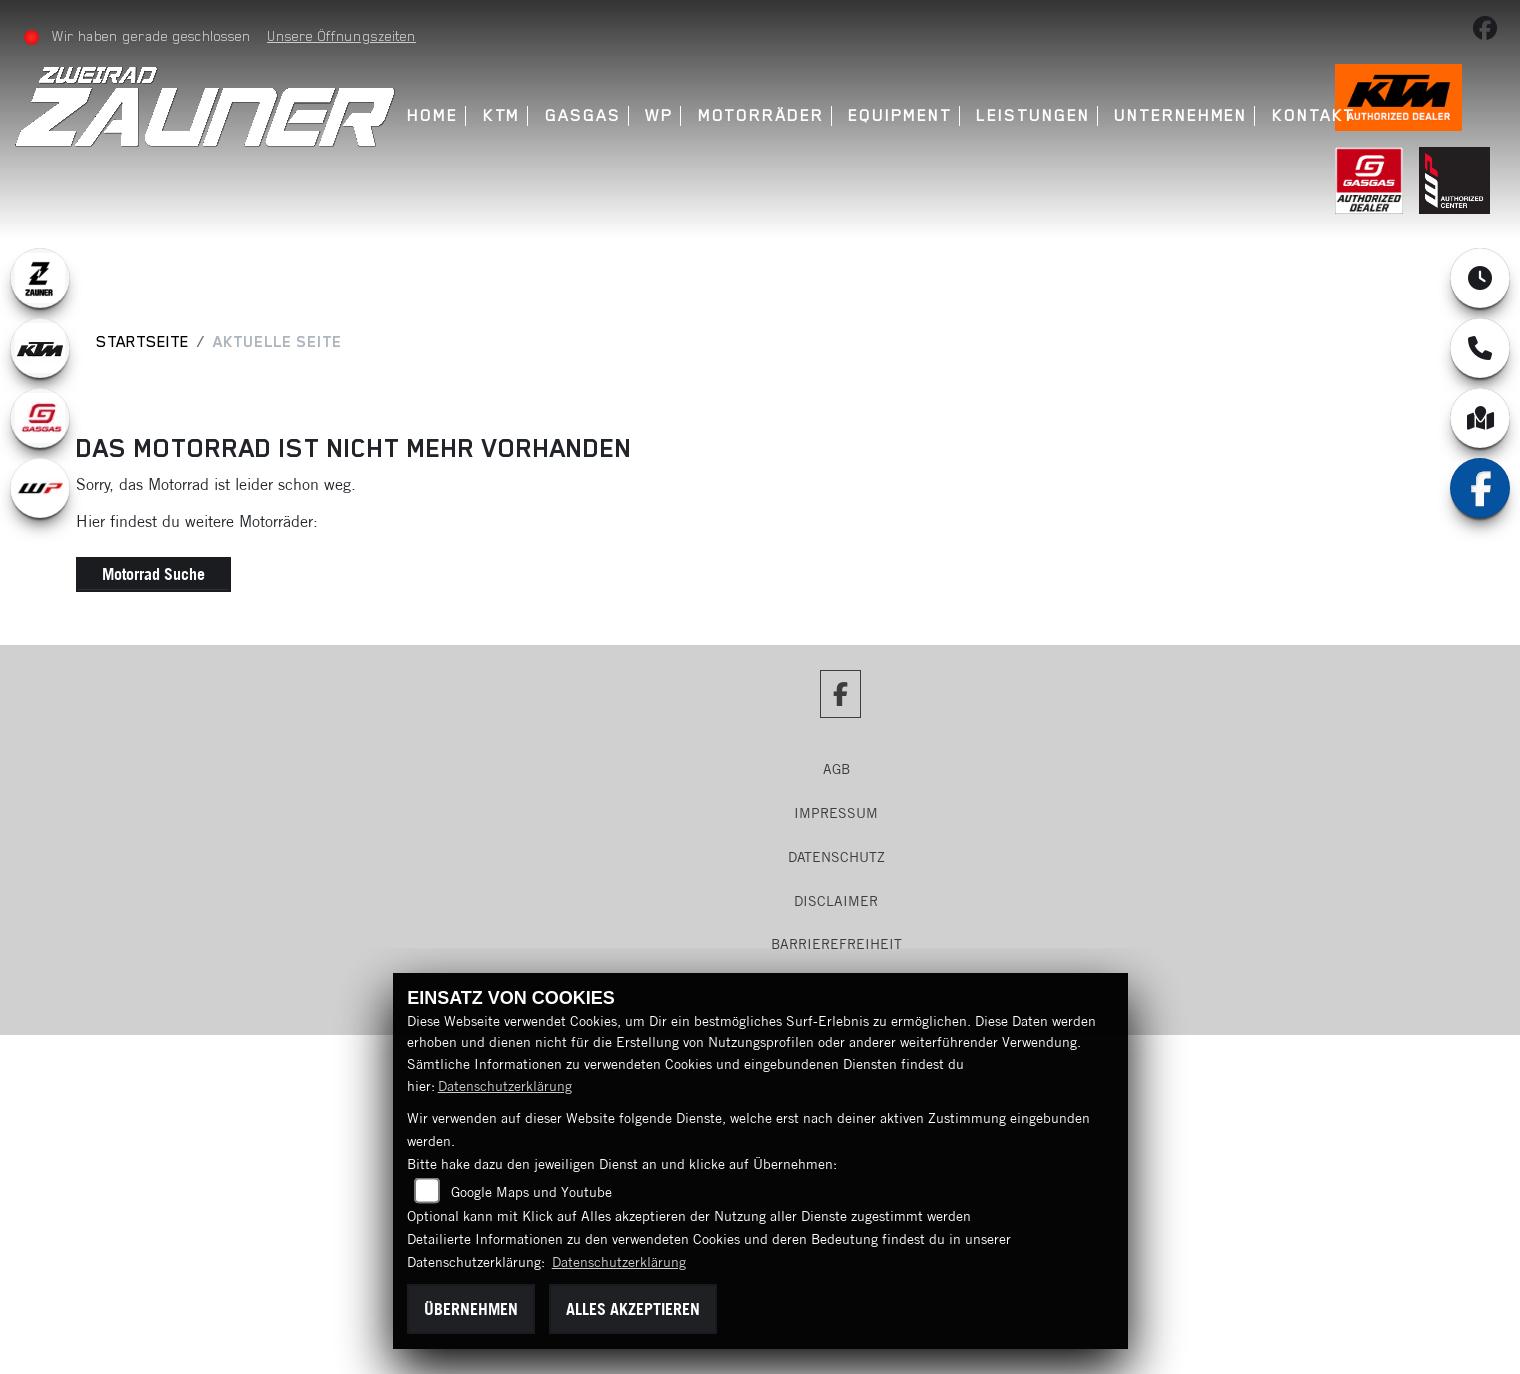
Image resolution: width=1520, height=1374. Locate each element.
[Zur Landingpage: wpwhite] (40, 488)
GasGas (583, 115)
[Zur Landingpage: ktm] (40, 348)
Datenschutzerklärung (505, 1086)
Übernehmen (471, 1309)
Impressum (836, 813)
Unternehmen (1180, 115)
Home (432, 115)
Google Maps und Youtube (531, 1192)
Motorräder (761, 115)
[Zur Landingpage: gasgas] (40, 418)
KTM (502, 115)
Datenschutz (836, 857)
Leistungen (1032, 115)
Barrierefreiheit (836, 944)
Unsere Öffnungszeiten (341, 36)
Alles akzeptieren (633, 1309)
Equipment (899, 115)
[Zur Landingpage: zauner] (40, 278)
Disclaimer (836, 901)
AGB (836, 769)
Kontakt (1313, 115)
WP (659, 115)
